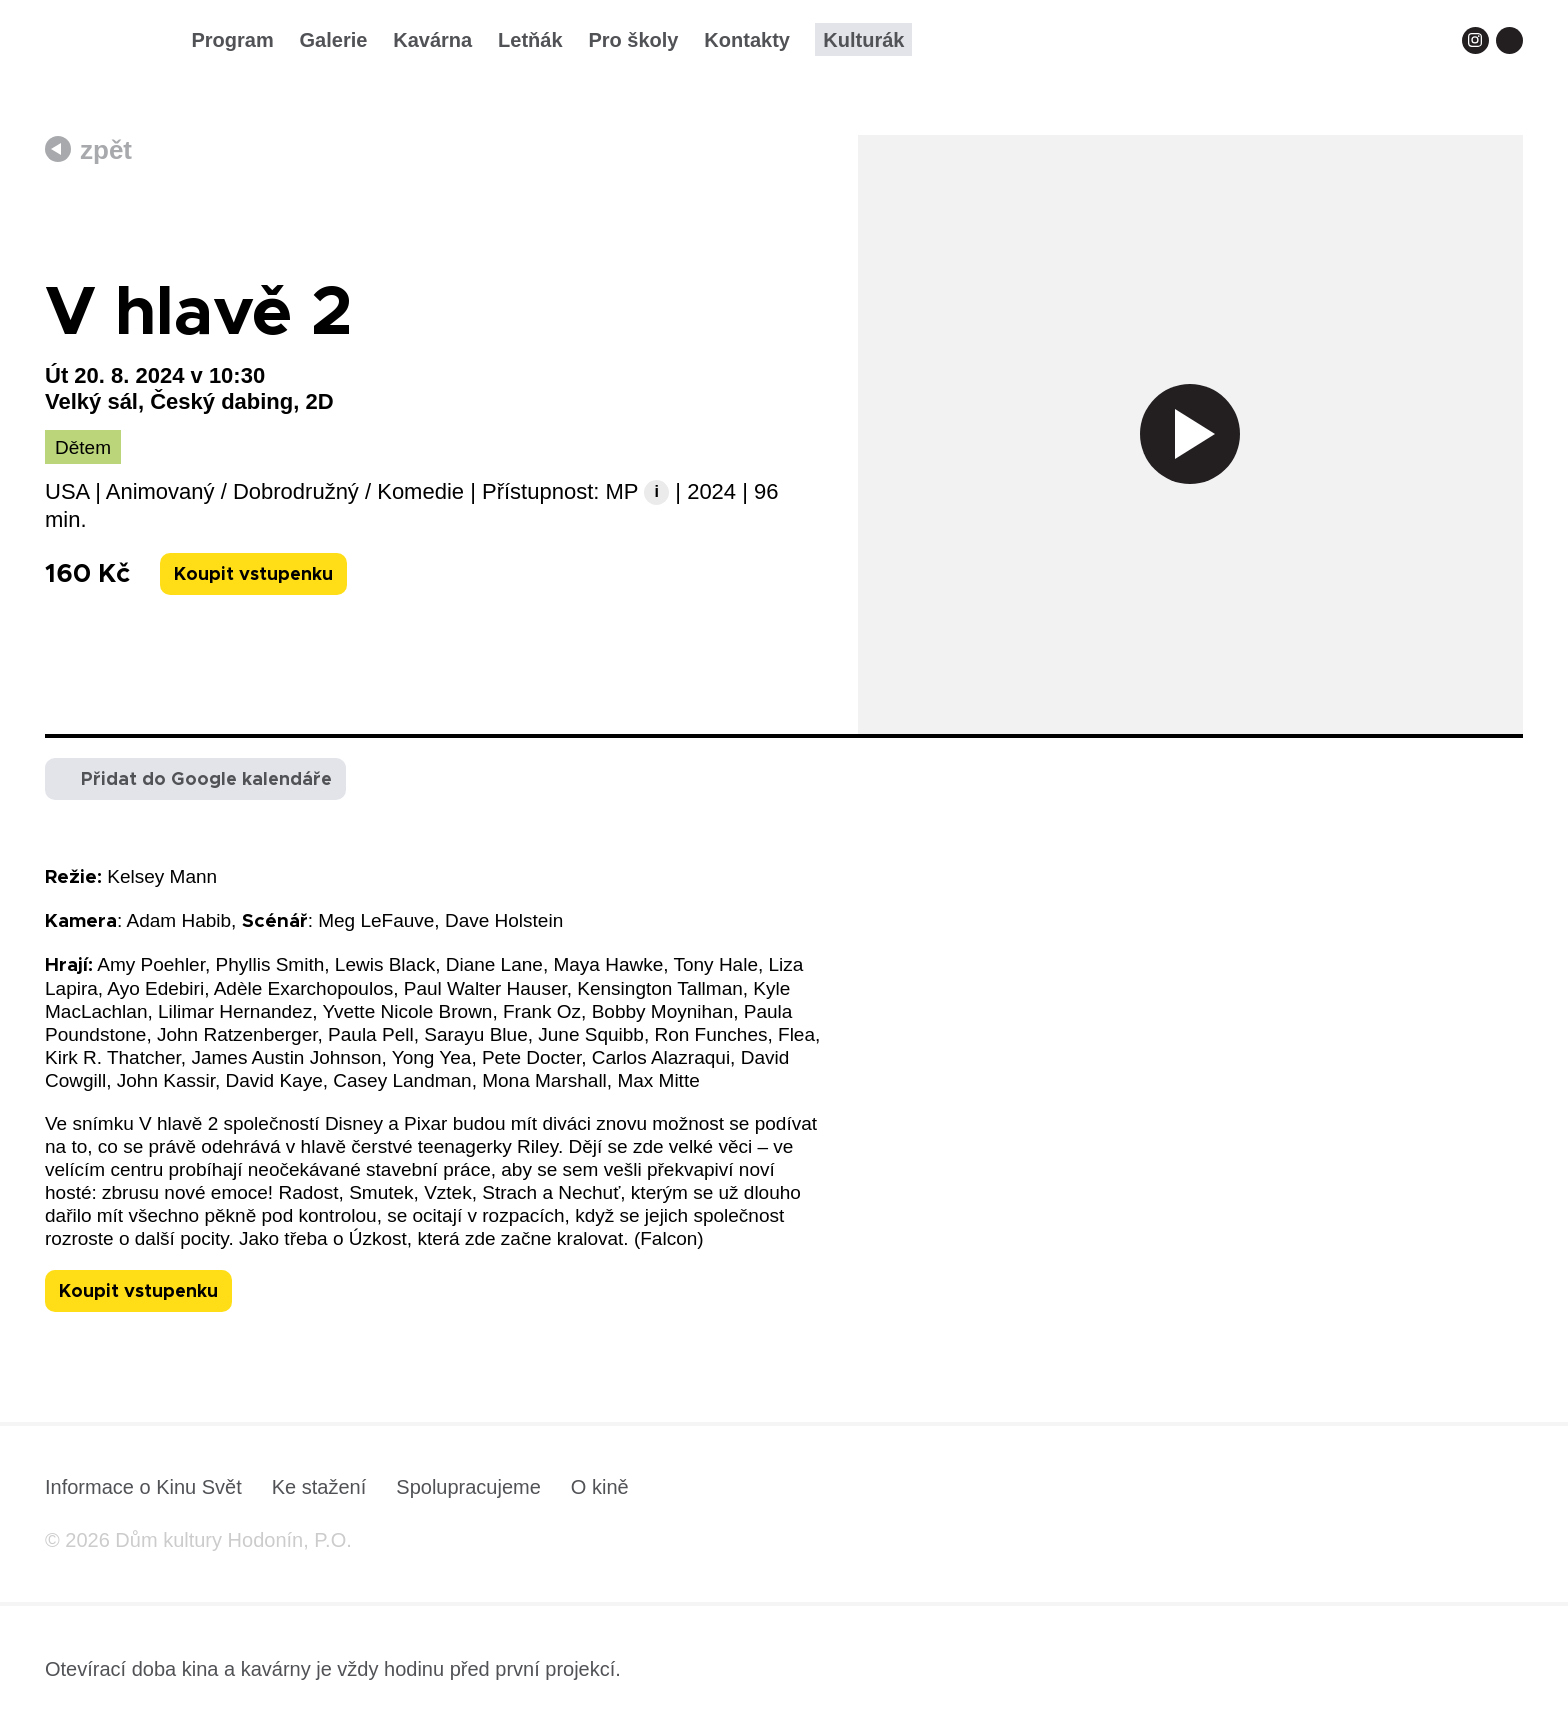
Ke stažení (319, 1487)
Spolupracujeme (468, 1487)
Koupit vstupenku (253, 575)
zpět (106, 150)
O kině (600, 1487)
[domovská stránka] (103, 46)
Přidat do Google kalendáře (206, 780)
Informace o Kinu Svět (143, 1487)
